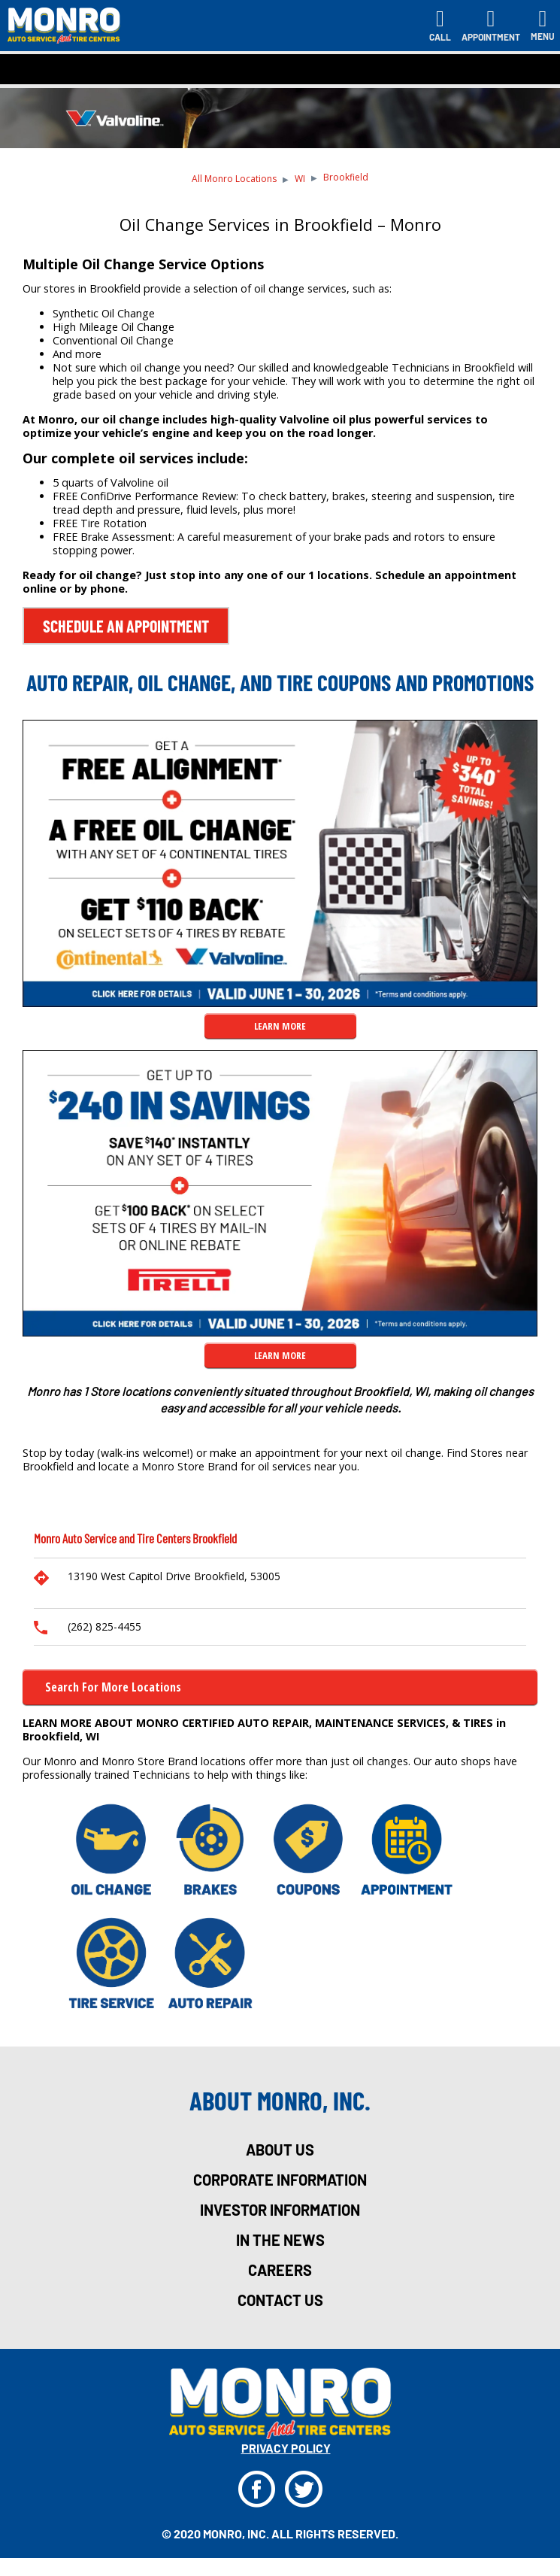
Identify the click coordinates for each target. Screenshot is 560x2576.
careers (280, 2270)
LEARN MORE (280, 1026)
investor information (280, 2210)
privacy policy (286, 2448)
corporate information (280, 2180)
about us (280, 2150)
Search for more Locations (113, 1687)
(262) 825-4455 (104, 1626)
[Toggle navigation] (542, 26)
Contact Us (280, 2300)
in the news (280, 2240)
